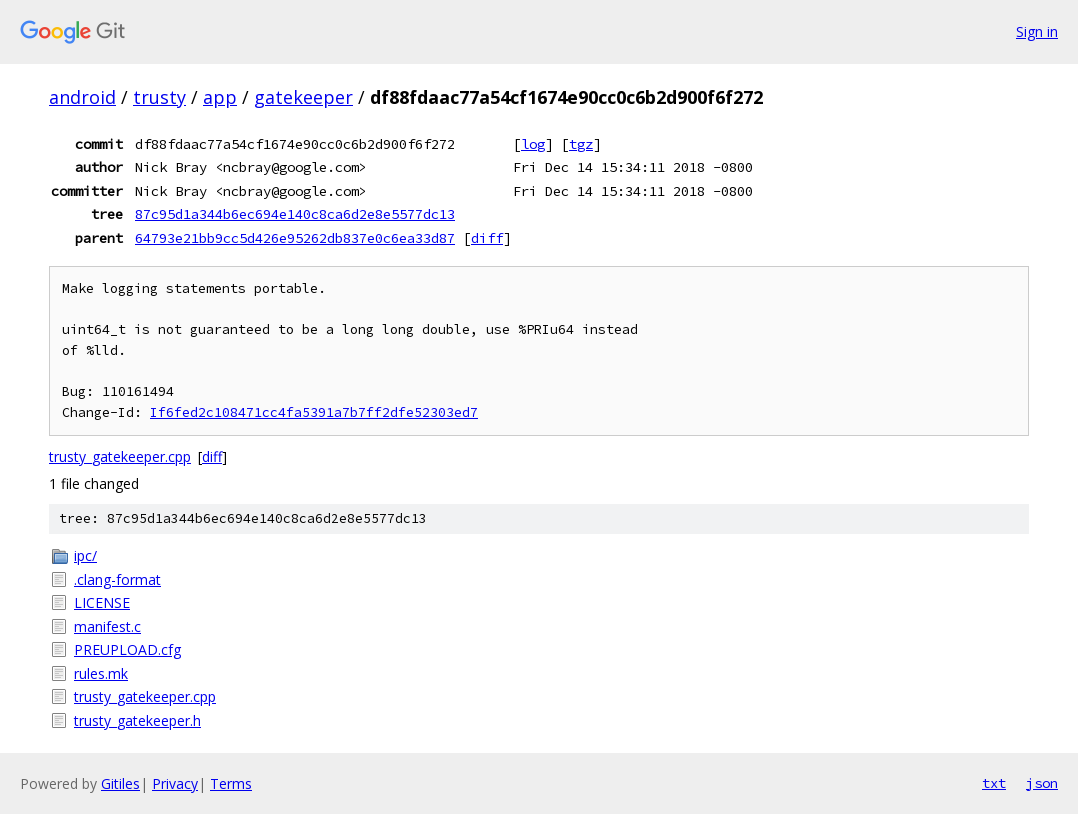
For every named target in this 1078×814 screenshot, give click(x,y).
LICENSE (102, 602)
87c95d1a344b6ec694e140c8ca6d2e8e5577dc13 (295, 214)
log (533, 144)
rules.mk (101, 673)
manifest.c (107, 626)
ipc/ (85, 555)
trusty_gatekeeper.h (137, 720)
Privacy (175, 783)
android (82, 97)
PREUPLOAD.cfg (127, 649)
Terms (231, 783)
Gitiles (120, 783)
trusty (159, 97)
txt (994, 783)
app (220, 97)
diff (487, 238)
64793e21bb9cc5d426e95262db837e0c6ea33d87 (295, 238)
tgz (581, 144)
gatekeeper (303, 97)
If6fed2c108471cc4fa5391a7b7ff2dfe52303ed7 (314, 412)
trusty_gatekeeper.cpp (120, 456)
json (1042, 783)
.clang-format (117, 579)
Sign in (1037, 31)
